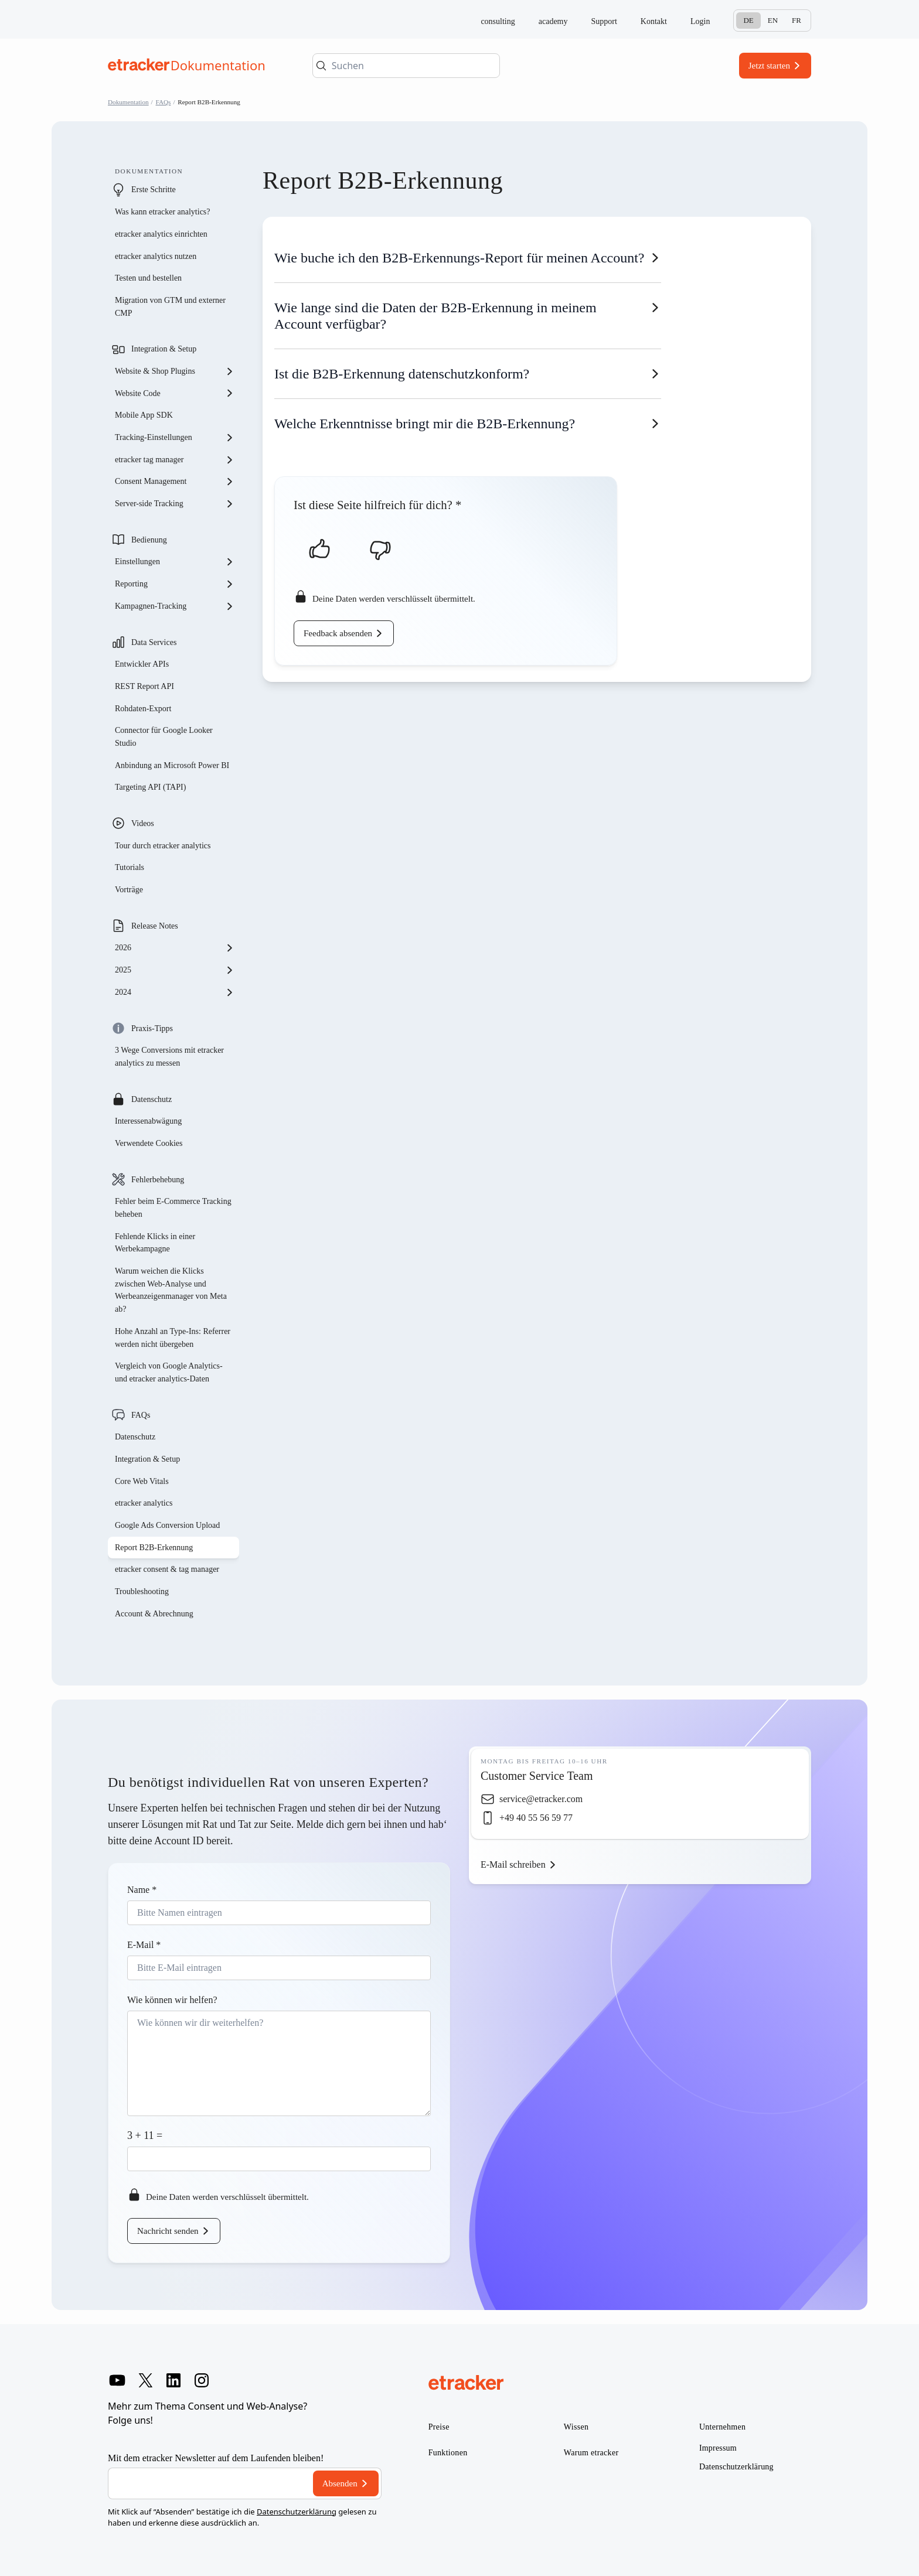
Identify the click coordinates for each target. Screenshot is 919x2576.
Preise (439, 2427)
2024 (174, 992)
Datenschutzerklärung (296, 2511)
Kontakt (654, 21)
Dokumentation (128, 101)
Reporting (174, 584)
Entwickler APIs (142, 664)
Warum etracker (591, 2452)
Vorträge (129, 889)
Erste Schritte (153, 189)
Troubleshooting (142, 1591)
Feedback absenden (338, 633)
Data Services (153, 642)
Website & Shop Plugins (174, 371)
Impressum (718, 2448)
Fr (796, 20)
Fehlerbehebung (157, 1179)
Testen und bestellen (148, 278)
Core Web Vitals (142, 1481)
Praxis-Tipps (152, 1028)
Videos (142, 823)
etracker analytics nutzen (155, 256)
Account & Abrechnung (154, 1613)
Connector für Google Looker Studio (164, 737)
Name (141, 1890)
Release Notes (154, 926)
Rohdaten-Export (143, 708)
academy (553, 21)
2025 (174, 970)
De (748, 20)
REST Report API (144, 686)
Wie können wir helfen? (172, 2000)
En (773, 20)
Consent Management (174, 481)
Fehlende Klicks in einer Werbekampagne (155, 1243)
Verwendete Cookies (148, 1143)
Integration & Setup (163, 348)
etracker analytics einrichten (161, 234)
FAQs (163, 101)
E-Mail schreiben (513, 1864)
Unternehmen (722, 2427)
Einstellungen (174, 562)
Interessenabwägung (148, 1121)
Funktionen (448, 2452)
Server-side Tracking (174, 504)
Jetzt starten (769, 65)
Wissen (576, 2427)
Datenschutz (151, 1099)
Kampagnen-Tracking (174, 606)
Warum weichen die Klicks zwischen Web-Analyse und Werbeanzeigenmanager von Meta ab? (171, 1290)
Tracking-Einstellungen (174, 437)
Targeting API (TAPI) (150, 787)
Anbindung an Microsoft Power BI (172, 765)
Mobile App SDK (144, 415)
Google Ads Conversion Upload (167, 1525)
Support (604, 21)
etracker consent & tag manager (167, 1569)
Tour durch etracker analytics (162, 845)
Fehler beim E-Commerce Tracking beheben (173, 1208)
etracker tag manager (174, 460)
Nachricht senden (168, 2231)
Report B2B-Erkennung (154, 1547)
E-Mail (144, 1945)
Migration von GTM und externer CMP (170, 307)
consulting (498, 21)
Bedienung (149, 539)
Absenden (340, 2483)
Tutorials (129, 867)
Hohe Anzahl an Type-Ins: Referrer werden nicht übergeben (172, 1338)
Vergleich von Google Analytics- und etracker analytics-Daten (169, 1372)
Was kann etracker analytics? (163, 211)
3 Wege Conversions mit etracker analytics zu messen (169, 1056)
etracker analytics (143, 1503)
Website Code (174, 393)
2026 (174, 948)
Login (700, 21)
